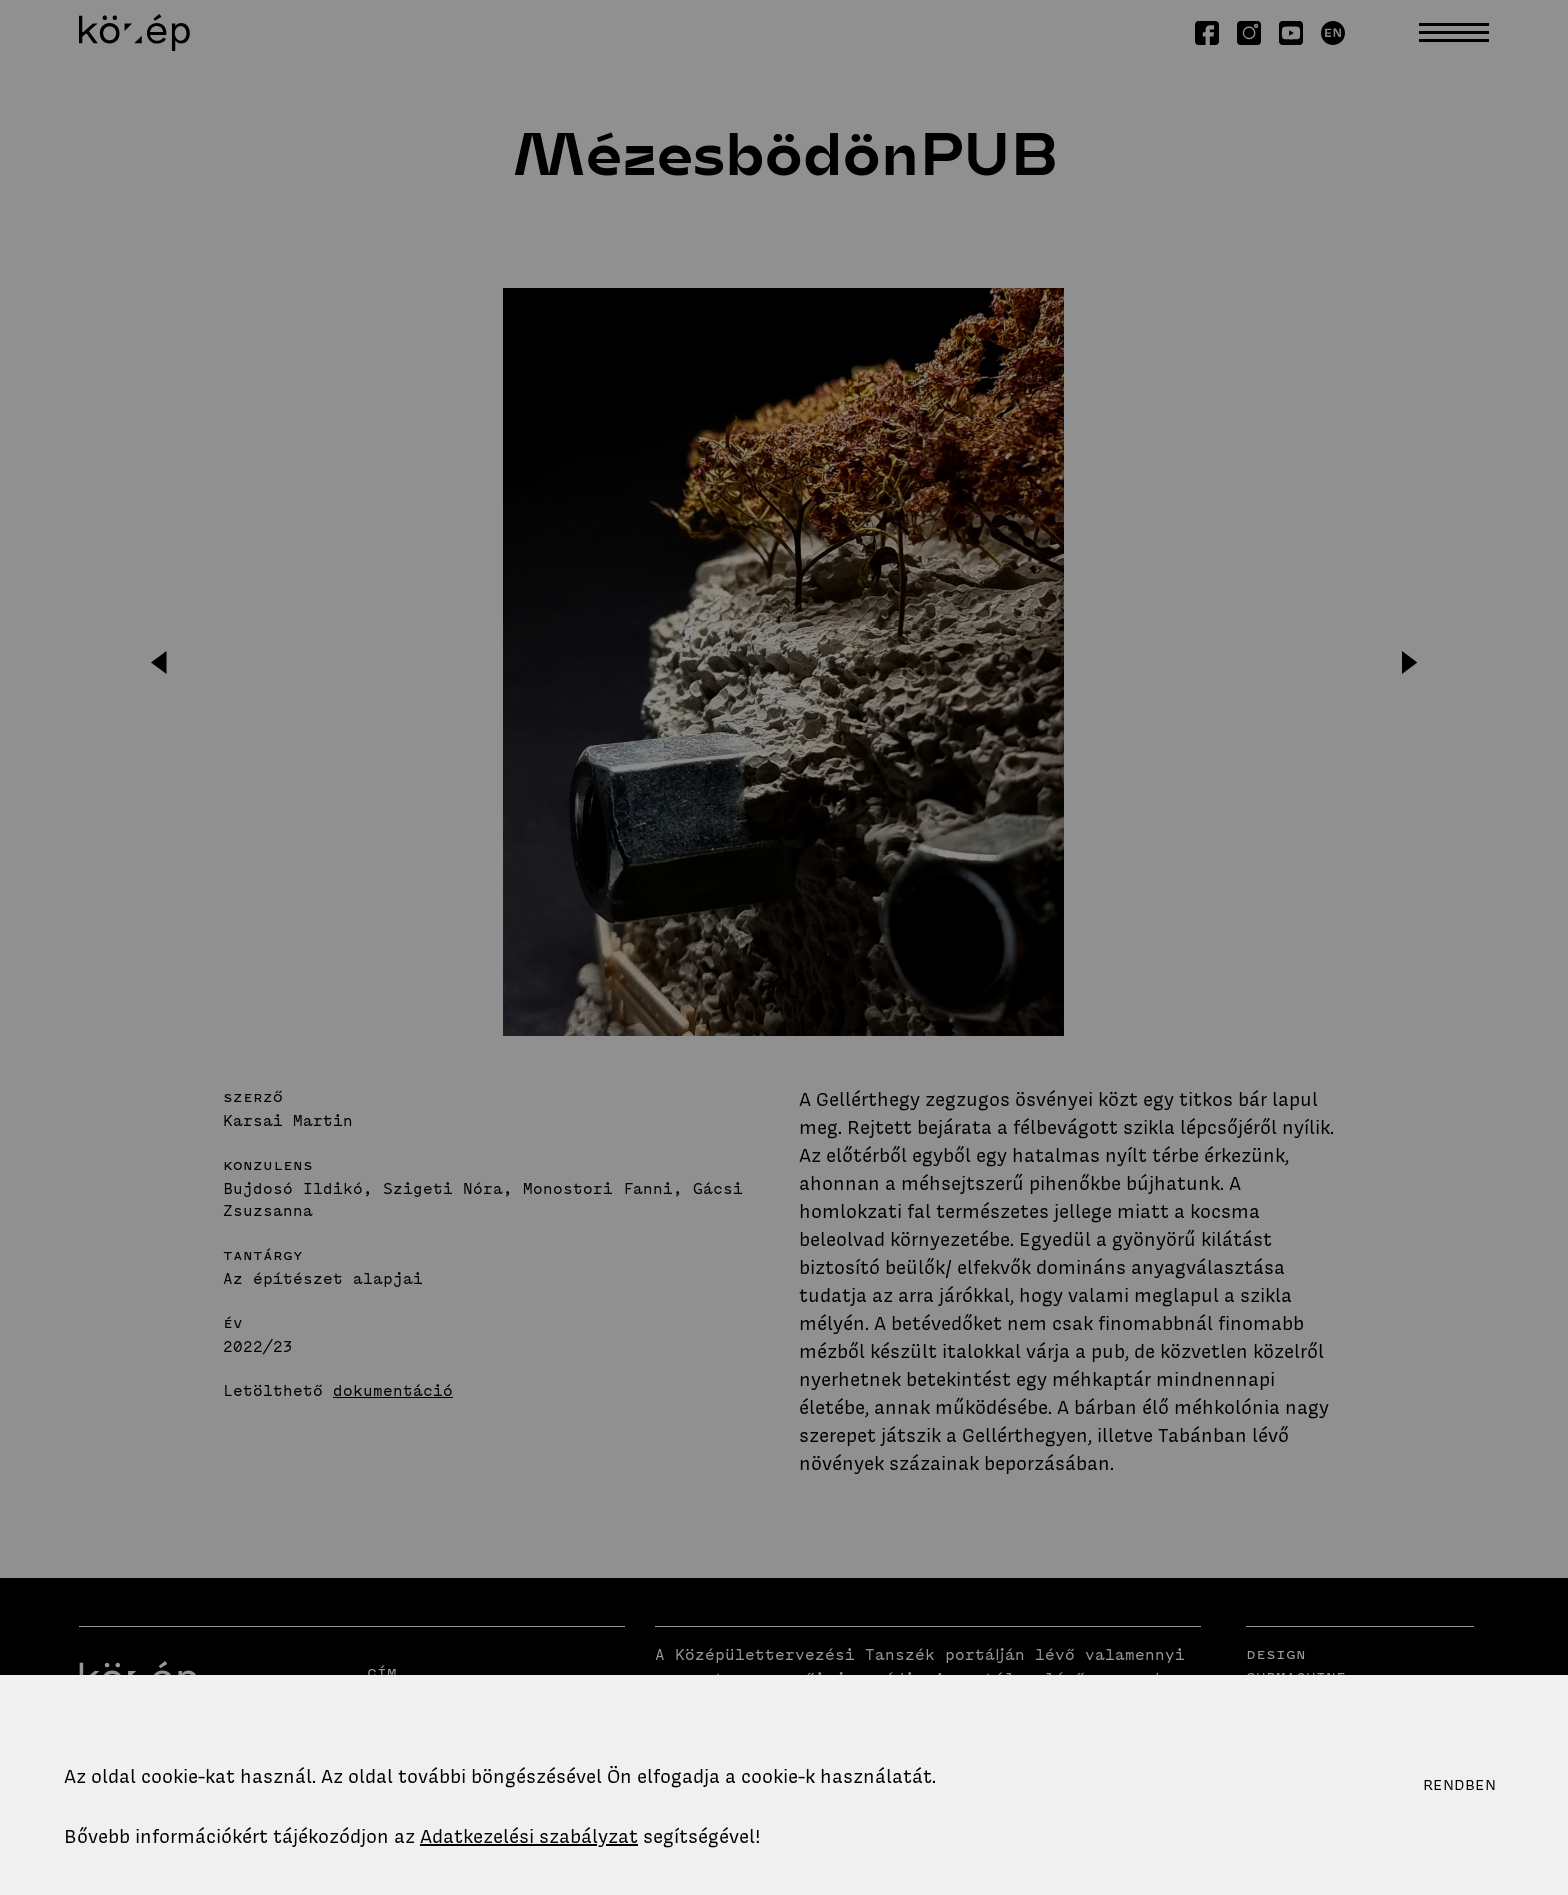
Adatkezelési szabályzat (529, 1836)
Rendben (1459, 1785)
